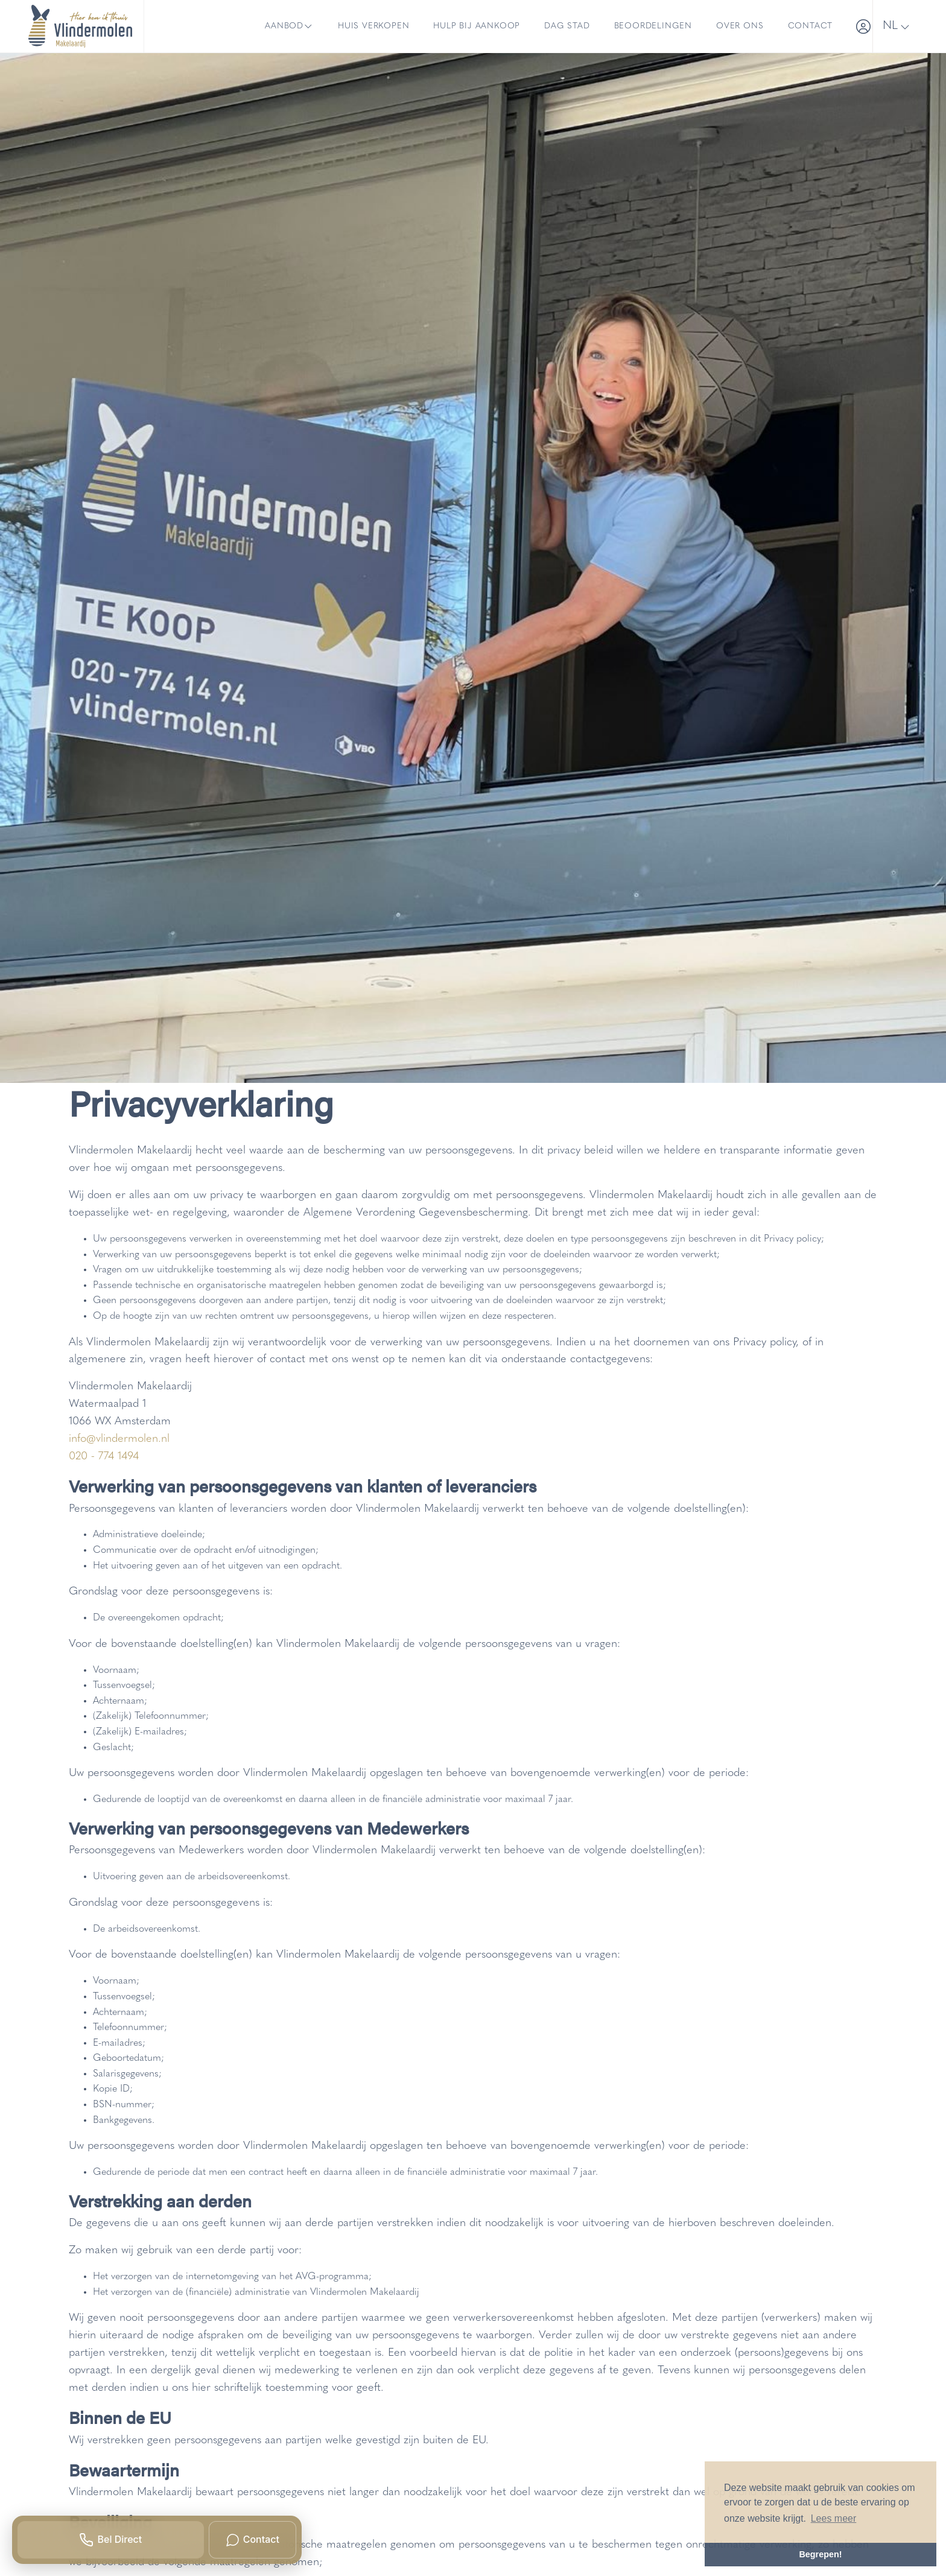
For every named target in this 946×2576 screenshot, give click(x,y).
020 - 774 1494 (104, 1456)
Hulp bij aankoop (476, 26)
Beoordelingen (653, 26)
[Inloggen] (858, 26)
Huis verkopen (373, 26)
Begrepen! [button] (820, 2554)
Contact (810, 26)
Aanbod (289, 26)
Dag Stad (566, 26)
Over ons (739, 26)
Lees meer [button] (834, 2518)
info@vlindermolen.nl (119, 1439)
